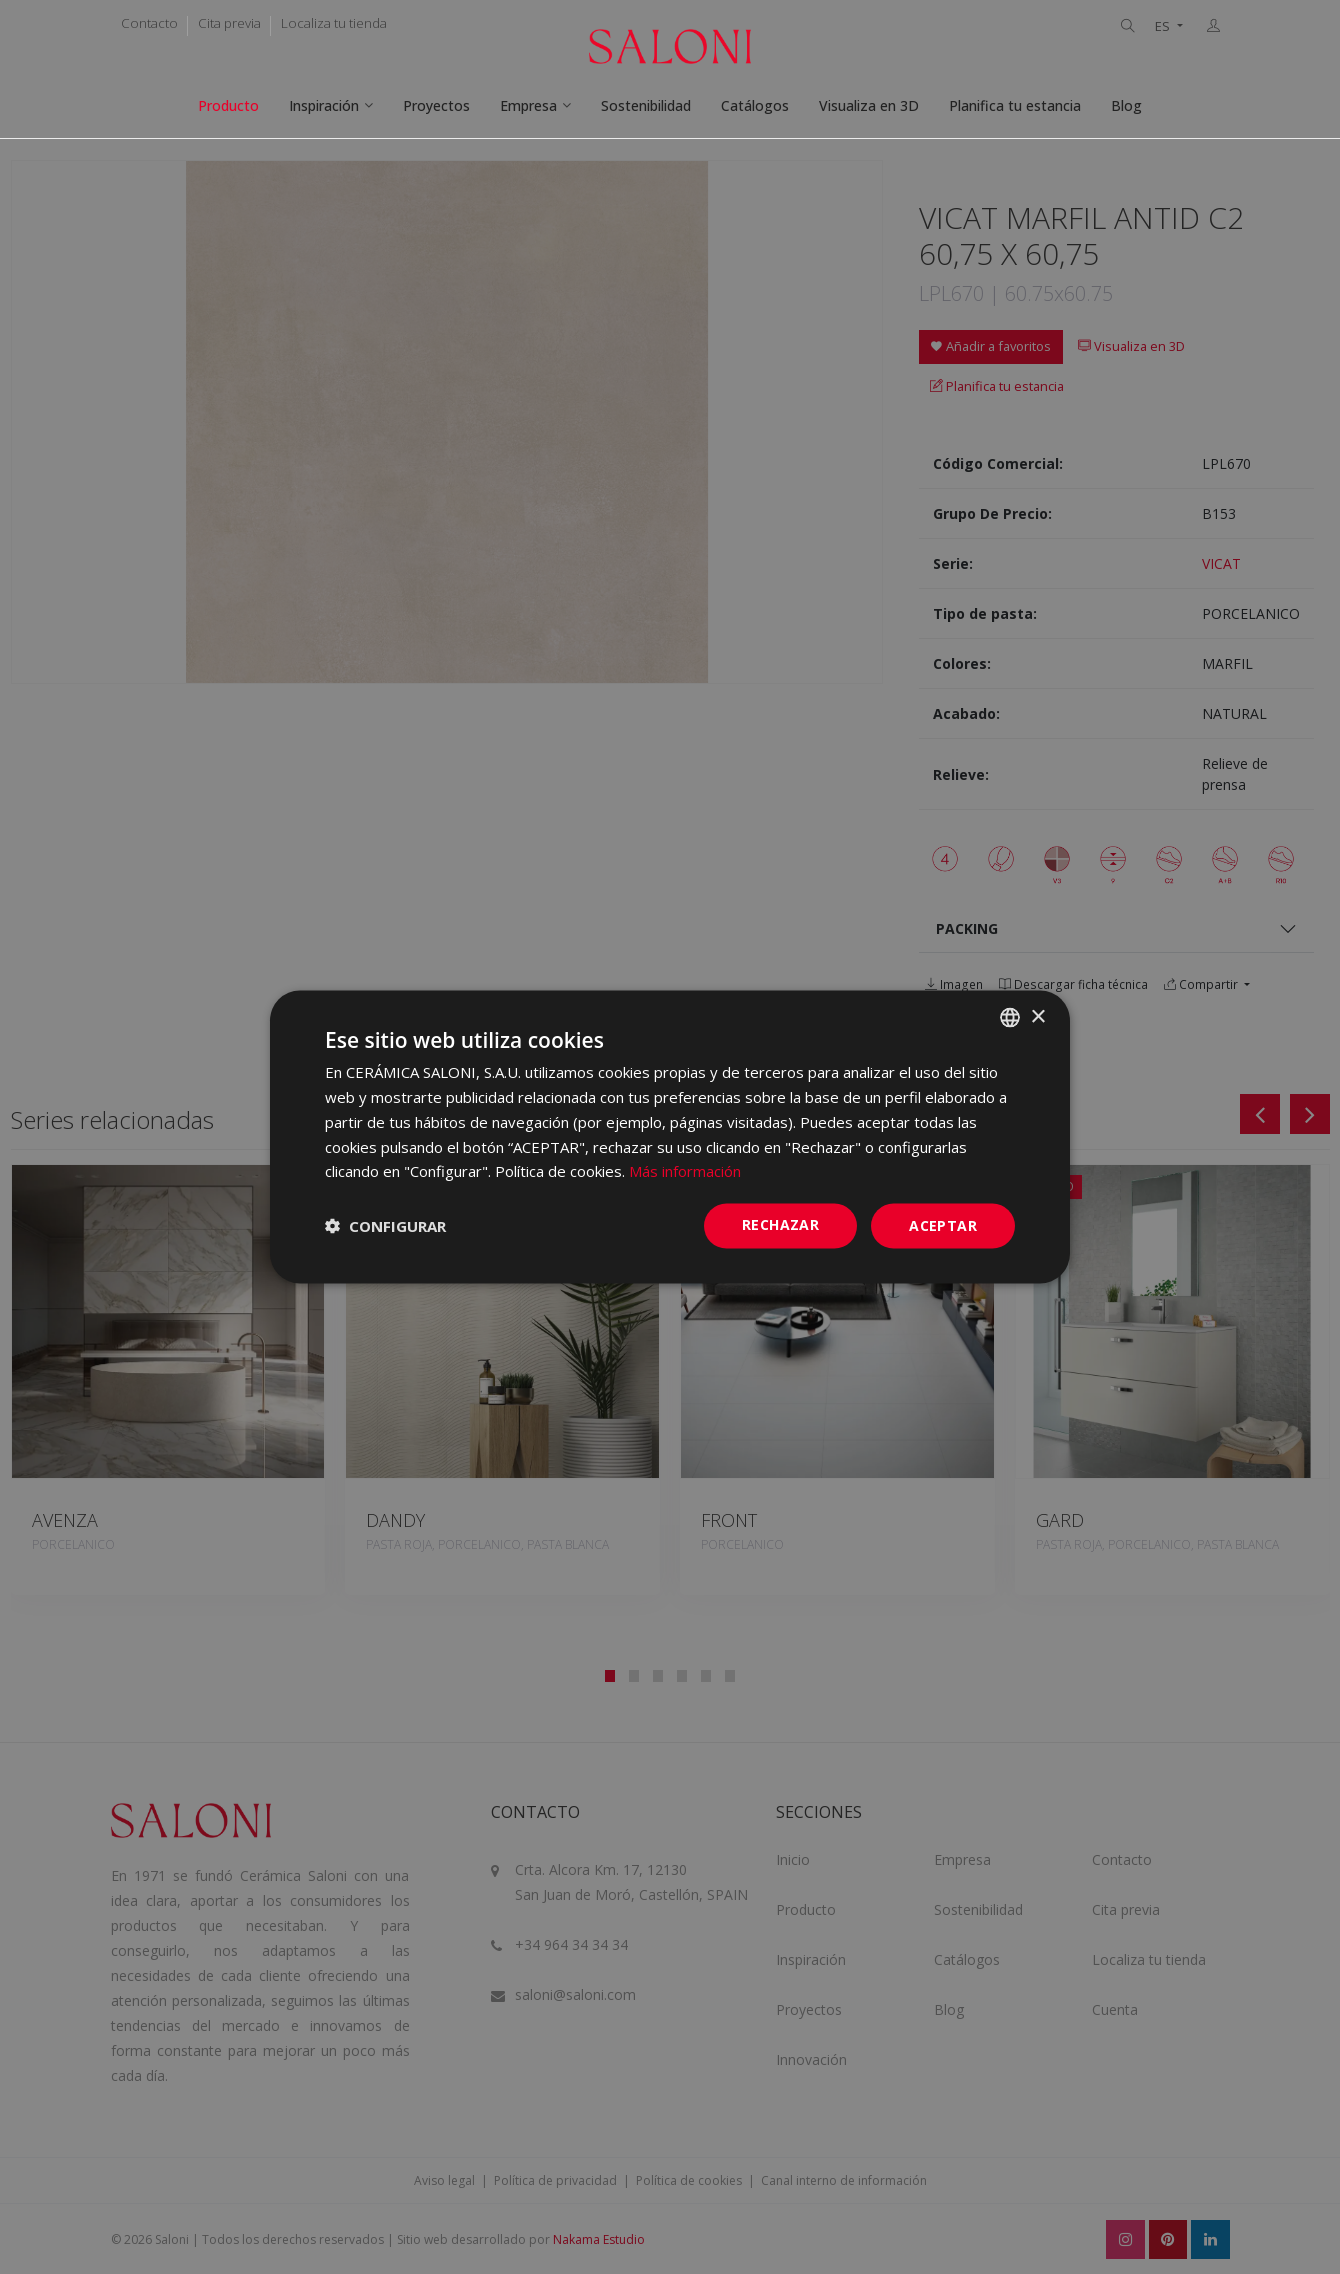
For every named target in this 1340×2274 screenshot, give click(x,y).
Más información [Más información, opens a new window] (685, 1171)
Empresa (528, 105)
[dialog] (670, 1137)
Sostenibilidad (646, 105)
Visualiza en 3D (869, 105)
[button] (385, 1226)
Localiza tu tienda (334, 23)
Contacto (149, 23)
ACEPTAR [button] (943, 1225)
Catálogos (755, 105)
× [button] (1037, 1016)
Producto (228, 105)
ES (1164, 26)
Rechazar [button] (780, 1224)
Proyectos (436, 105)
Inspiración (324, 105)
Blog (1126, 105)
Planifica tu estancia (1015, 105)
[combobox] (1010, 1018)
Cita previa (229, 23)
